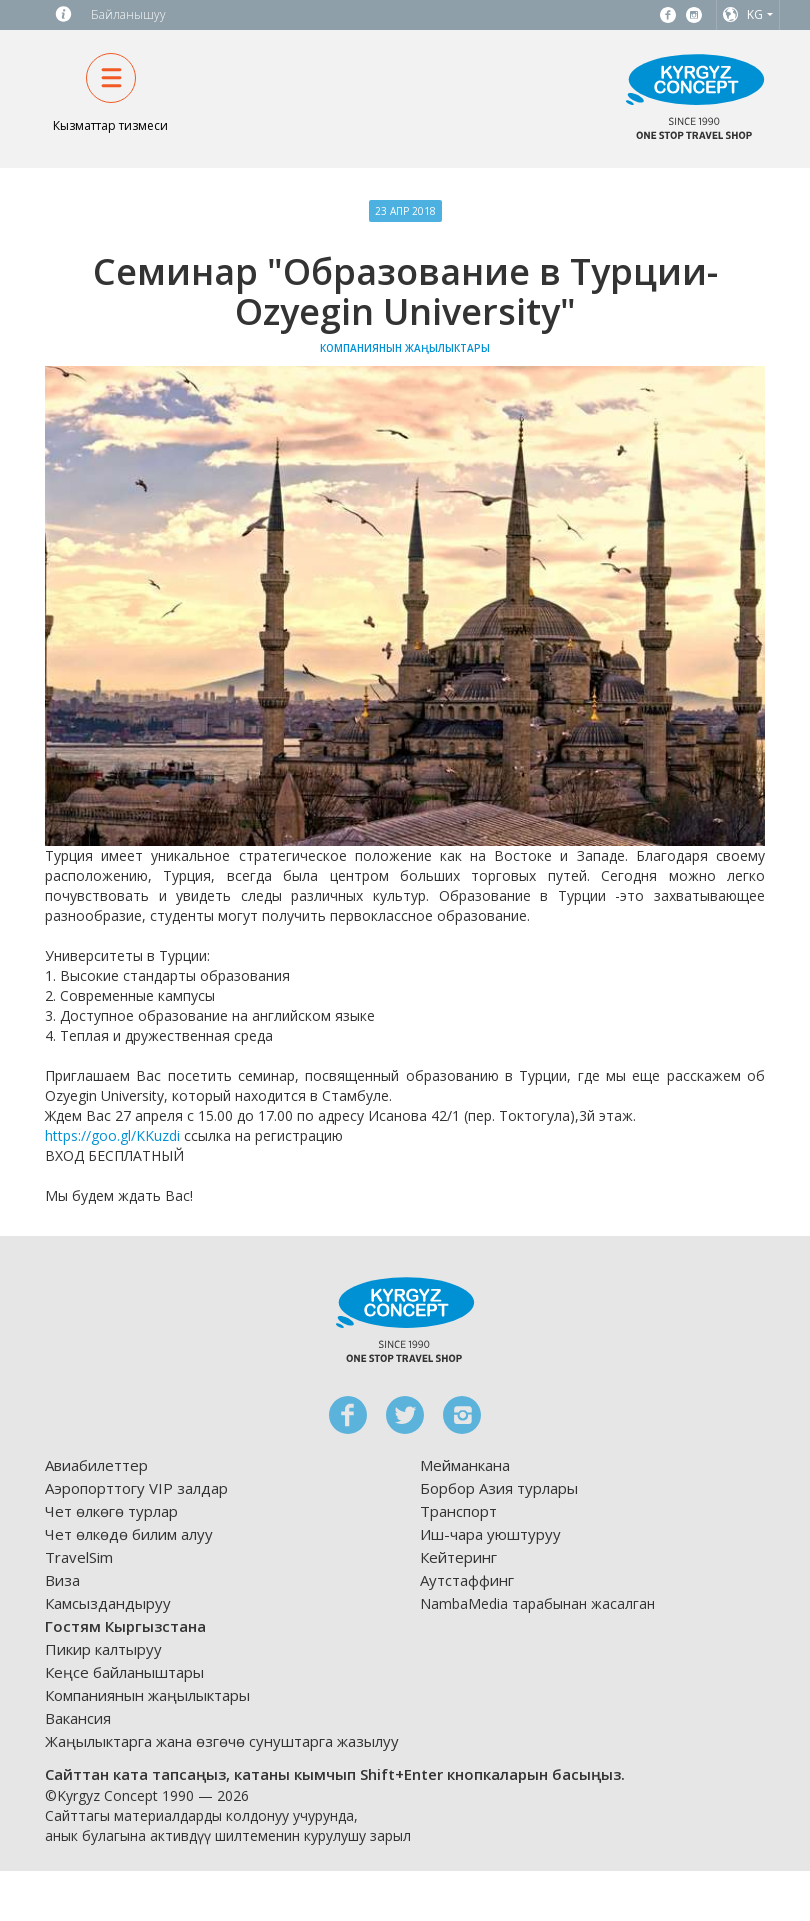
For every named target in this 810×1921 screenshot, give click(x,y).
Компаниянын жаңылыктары (147, 1695)
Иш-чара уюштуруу (490, 1534)
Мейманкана (465, 1465)
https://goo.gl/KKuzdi (112, 1135)
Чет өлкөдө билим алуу (129, 1534)
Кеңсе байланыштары (124, 1672)
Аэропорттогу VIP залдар (136, 1488)
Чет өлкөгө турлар (111, 1511)
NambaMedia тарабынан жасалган (537, 1603)
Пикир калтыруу (103, 1649)
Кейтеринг (458, 1557)
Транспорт (458, 1511)
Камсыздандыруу (108, 1603)
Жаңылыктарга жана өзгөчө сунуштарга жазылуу (222, 1741)
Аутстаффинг (467, 1580)
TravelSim (79, 1557)
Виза (62, 1580)
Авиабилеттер (96, 1465)
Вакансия (78, 1718)
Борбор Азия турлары (499, 1488)
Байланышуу (128, 14)
